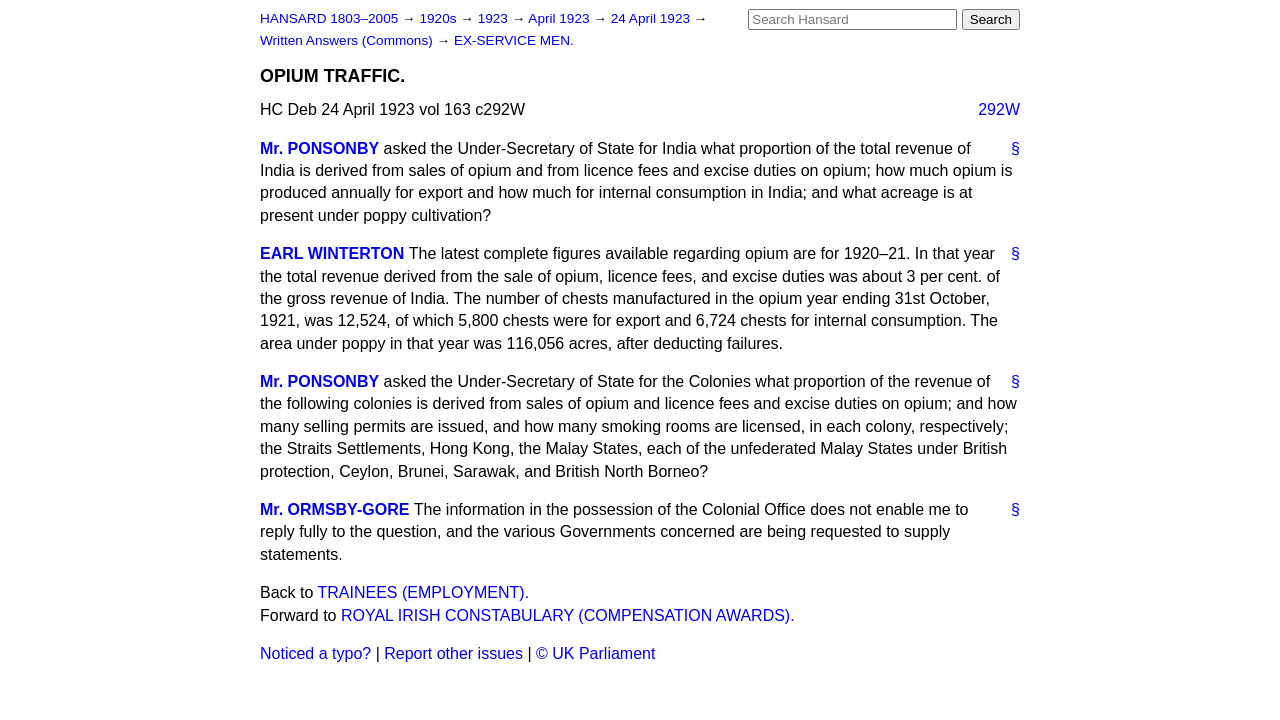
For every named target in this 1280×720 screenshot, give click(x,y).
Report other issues (453, 653)
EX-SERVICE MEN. (514, 40)
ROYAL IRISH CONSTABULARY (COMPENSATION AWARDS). (568, 615)
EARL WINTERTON (332, 253)
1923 (495, 18)
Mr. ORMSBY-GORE (334, 509)
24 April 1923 (652, 18)
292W (999, 109)
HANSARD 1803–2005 (329, 18)
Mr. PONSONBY (319, 148)
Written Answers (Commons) (348, 40)
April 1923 (560, 18)
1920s (439, 18)
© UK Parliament (595, 653)
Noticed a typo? (315, 653)
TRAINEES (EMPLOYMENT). (424, 592)
